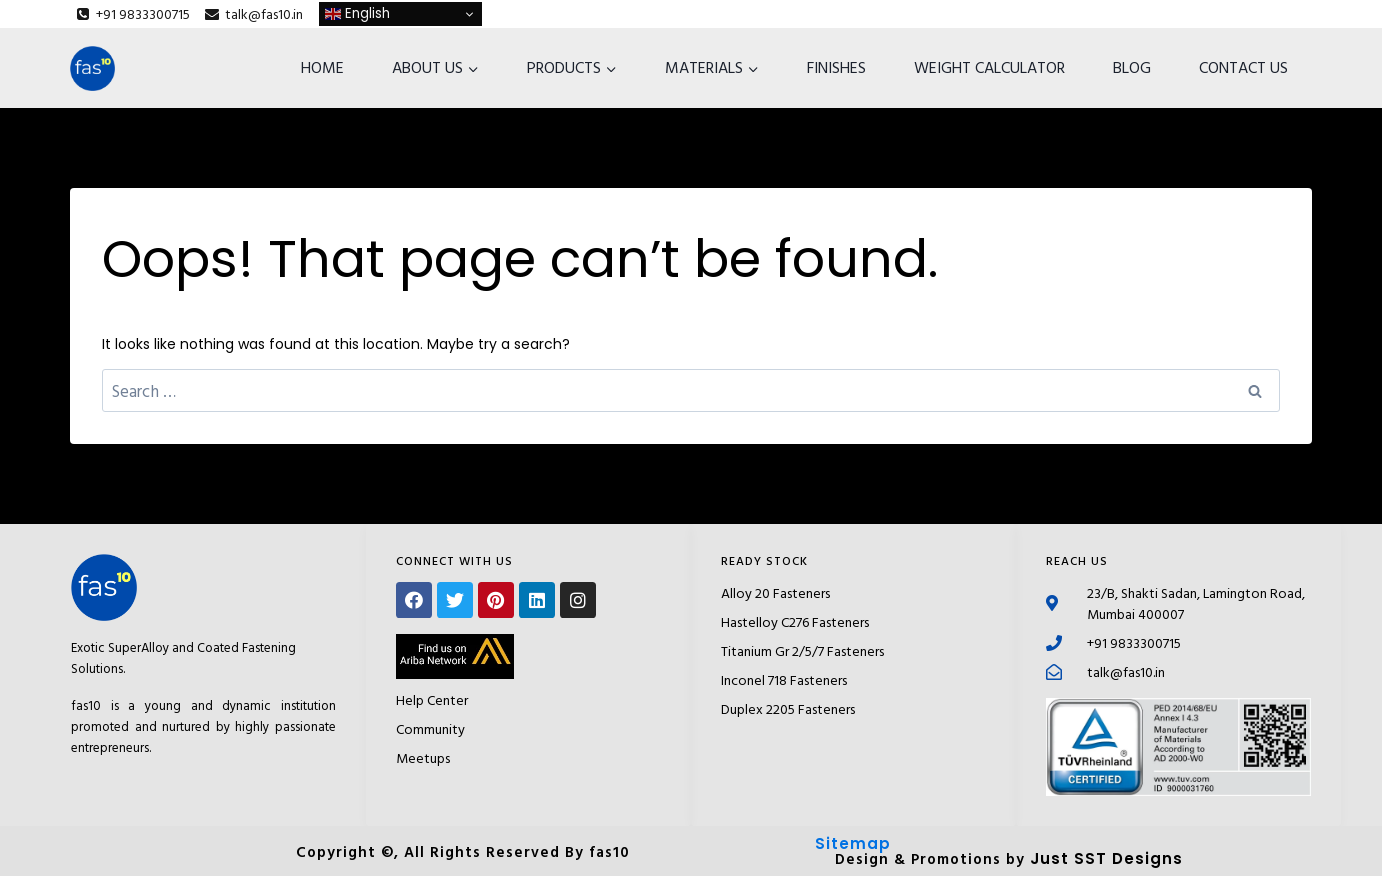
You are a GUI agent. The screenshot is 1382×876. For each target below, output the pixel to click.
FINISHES (836, 67)
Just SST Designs (1106, 858)
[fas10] (92, 68)
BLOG (1132, 67)
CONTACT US (1243, 67)
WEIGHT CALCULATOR (989, 67)
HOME (322, 67)
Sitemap (853, 843)
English (357, 13)
